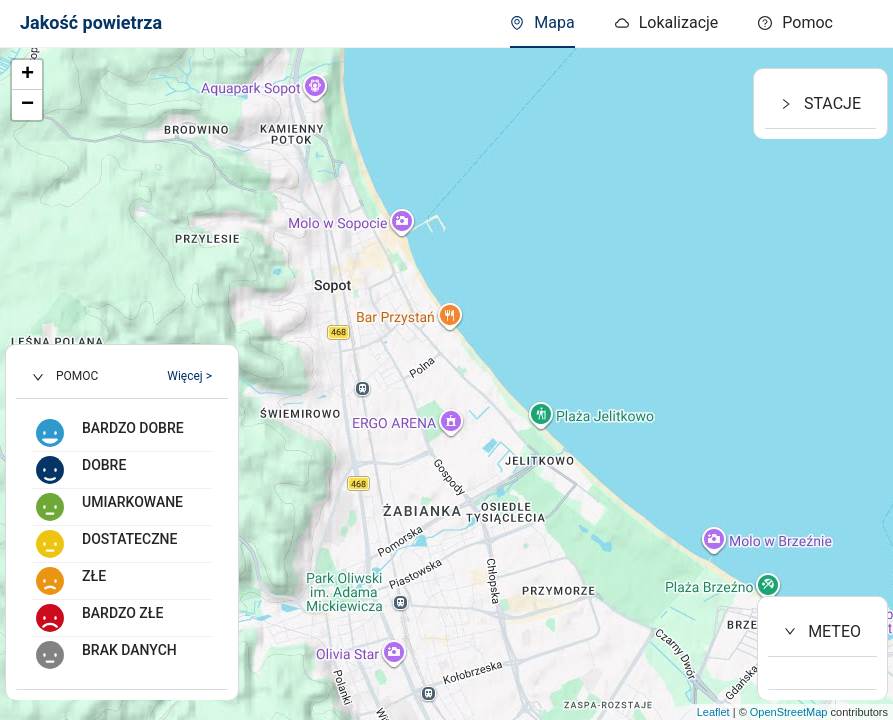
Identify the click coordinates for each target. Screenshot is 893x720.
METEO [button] (822, 631)
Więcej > (189, 376)
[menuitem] (795, 24)
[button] (122, 376)
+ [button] (27, 75)
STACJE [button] (820, 103)
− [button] (27, 105)
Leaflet (713, 712)
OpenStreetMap (789, 712)
